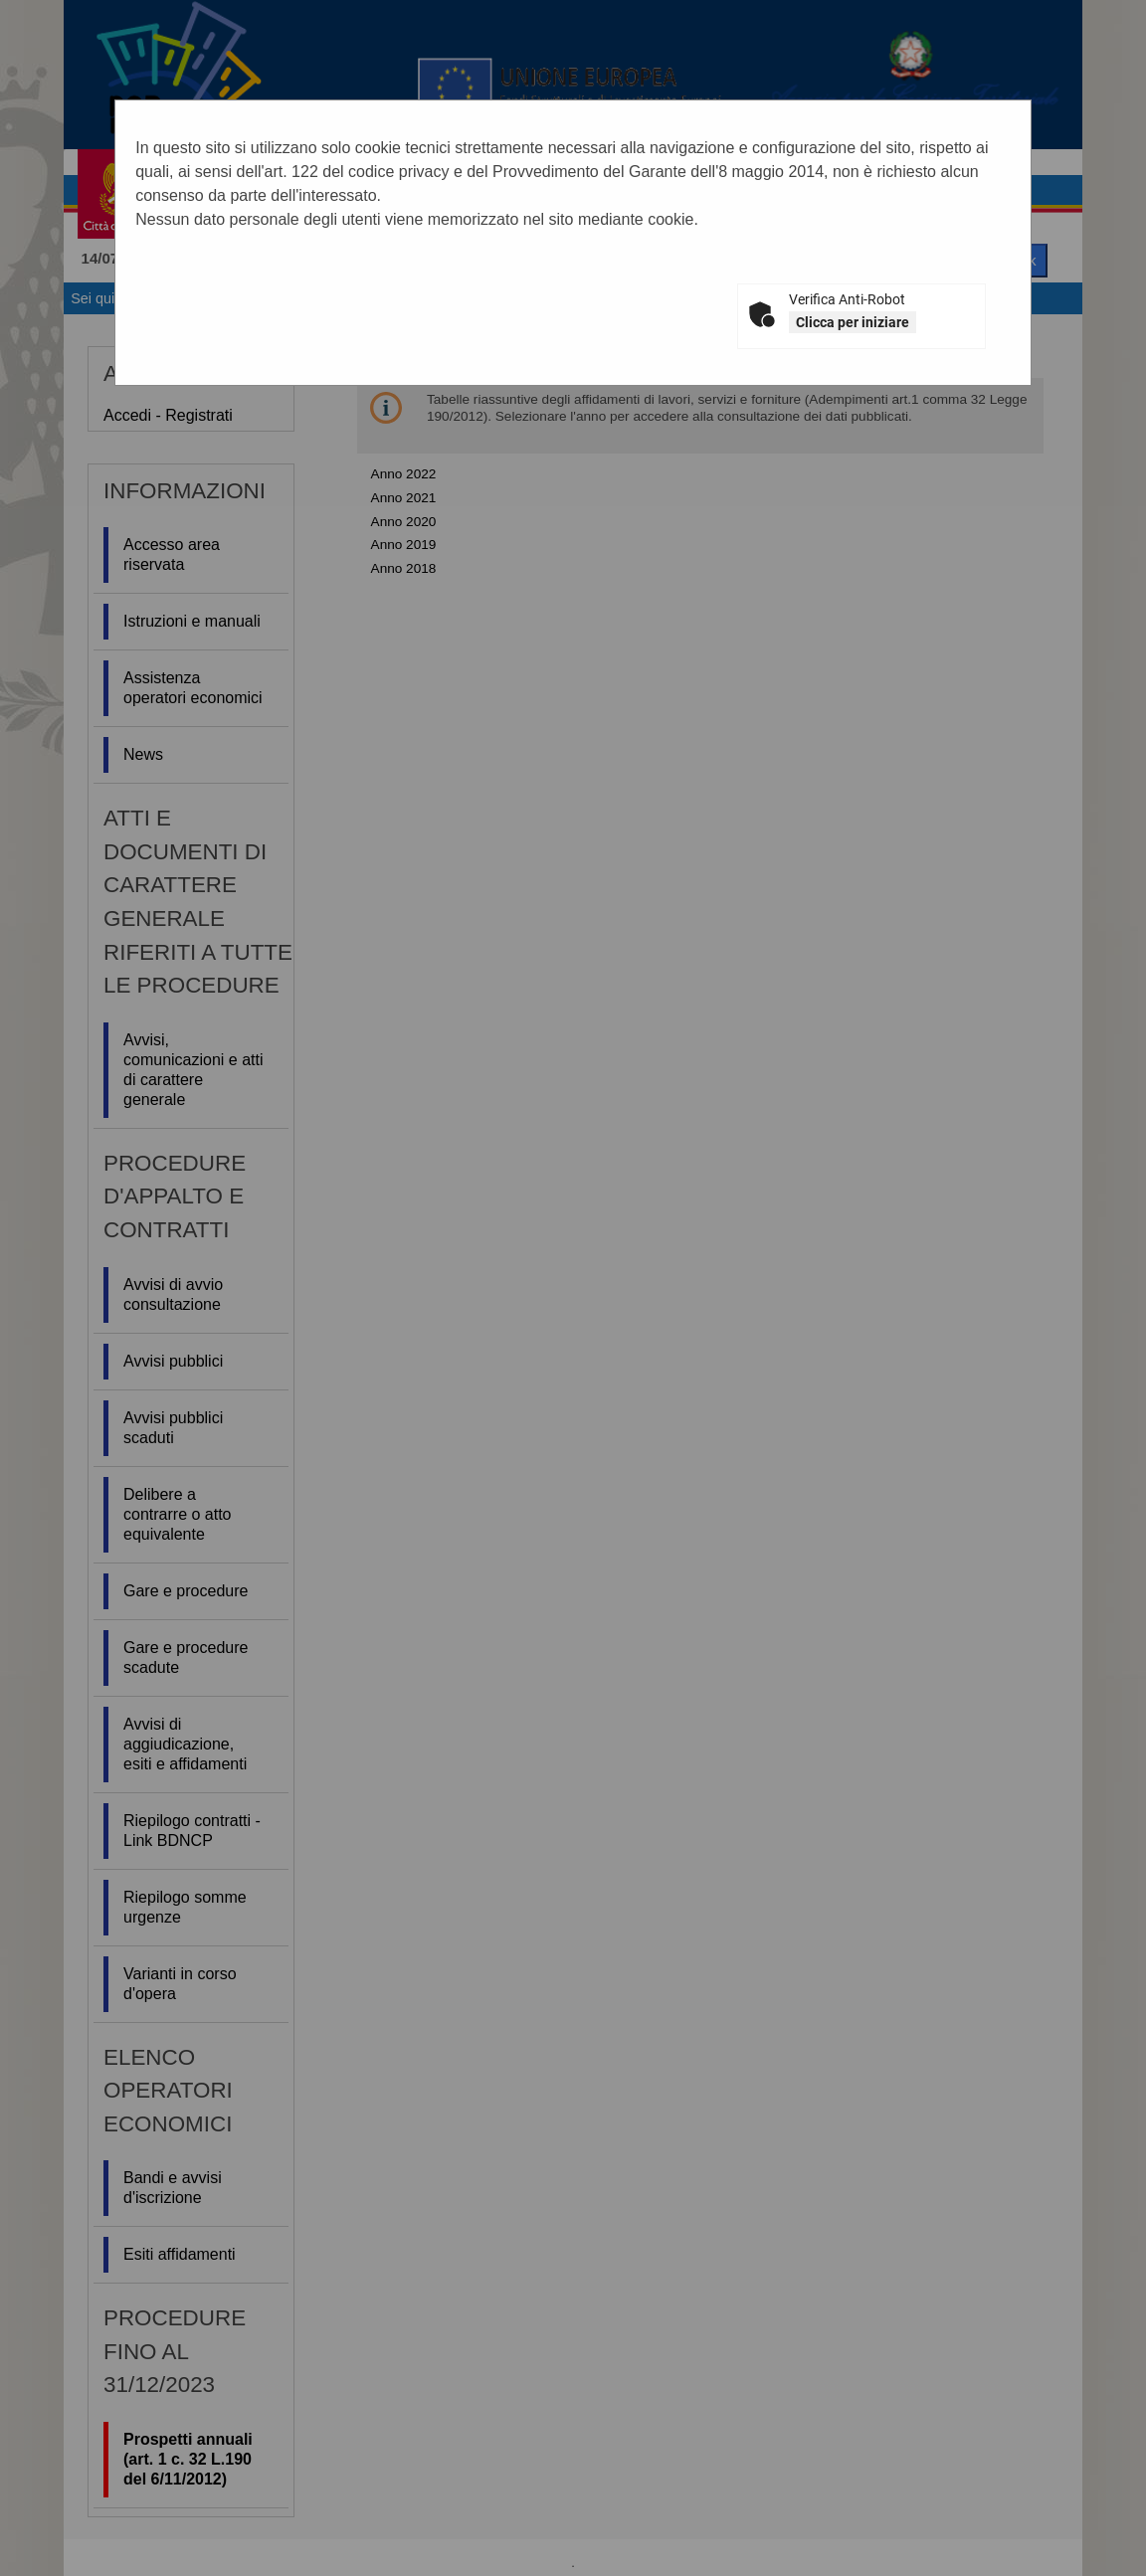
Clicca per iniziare (852, 322)
